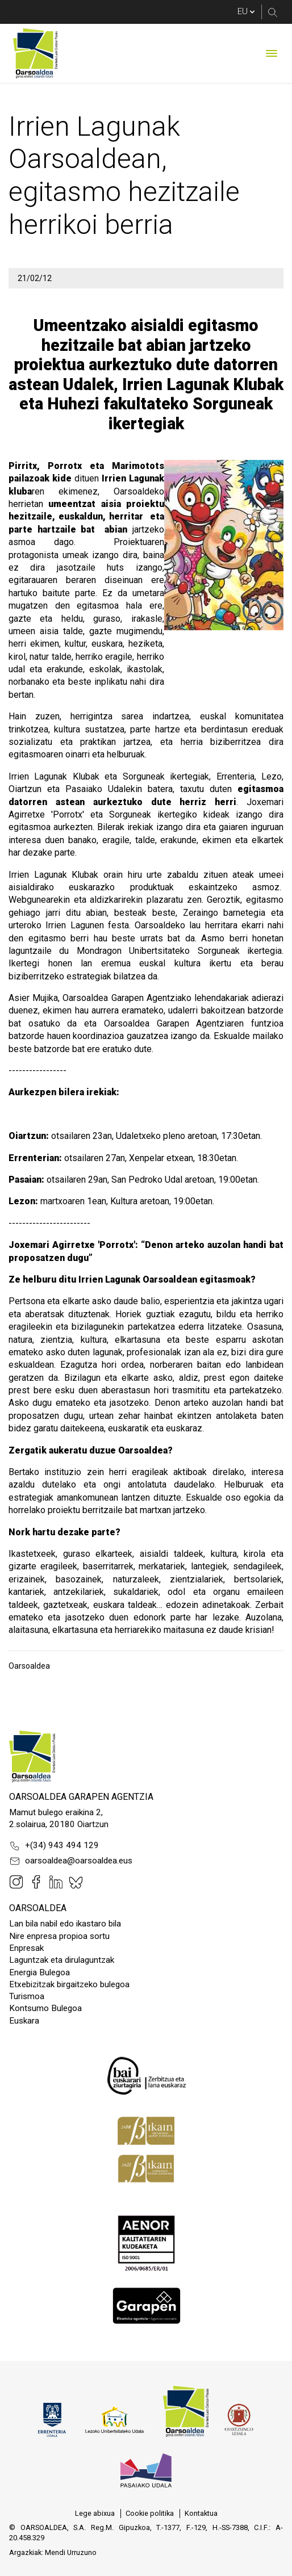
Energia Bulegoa (39, 1972)
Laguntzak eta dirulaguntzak (61, 1960)
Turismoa (26, 1996)
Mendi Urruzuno (71, 2552)
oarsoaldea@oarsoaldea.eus (70, 1861)
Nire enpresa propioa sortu (59, 1936)
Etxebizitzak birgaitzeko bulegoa (69, 1984)
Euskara (24, 2021)
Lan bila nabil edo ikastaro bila (65, 1924)
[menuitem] (94, 2513)
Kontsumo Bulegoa (45, 2008)
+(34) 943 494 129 (54, 1846)
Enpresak (26, 1948)
